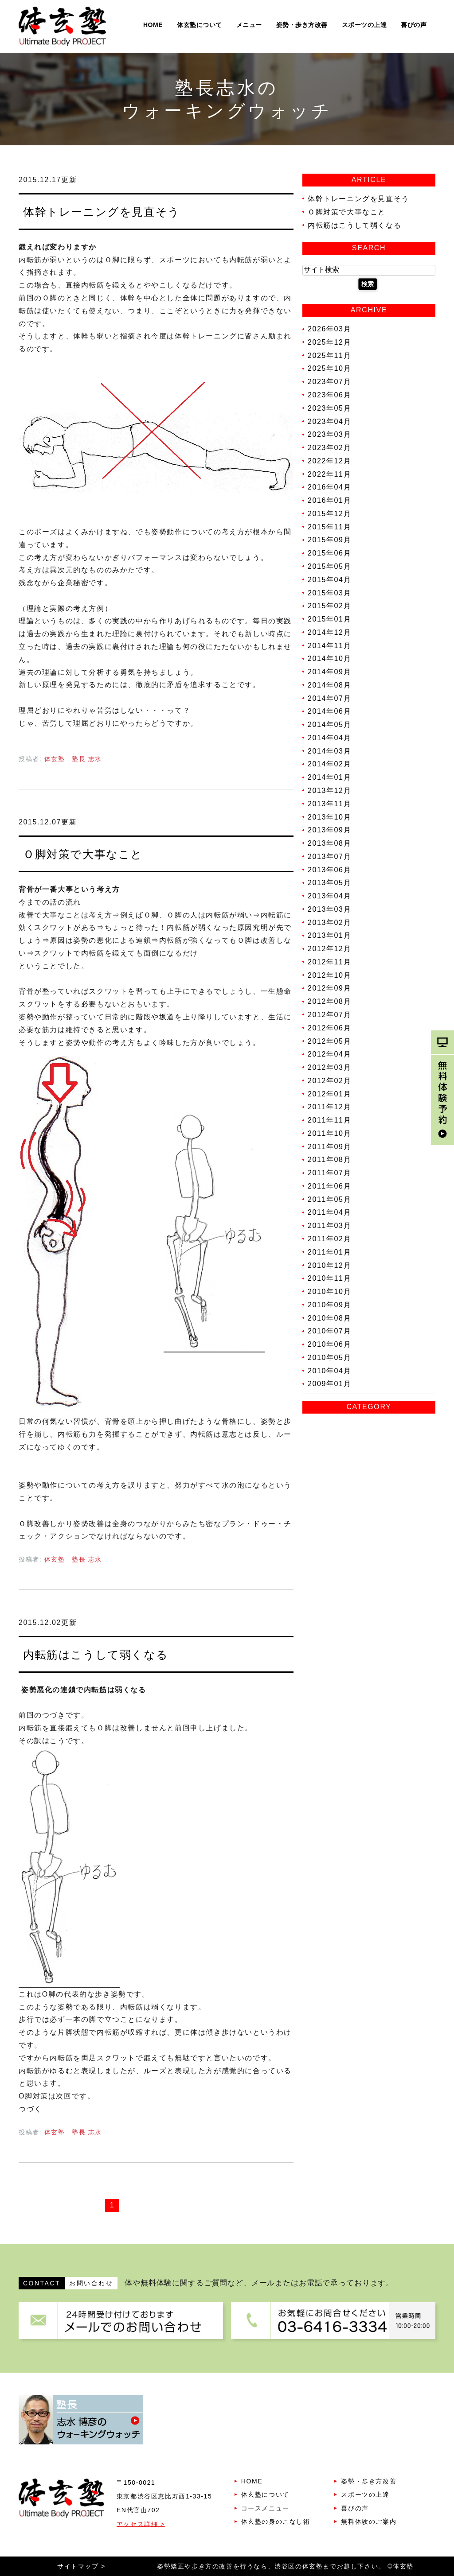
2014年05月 (329, 724)
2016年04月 (329, 487)
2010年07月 (329, 1331)
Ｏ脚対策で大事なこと (83, 854)
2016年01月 (329, 500)
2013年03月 (329, 909)
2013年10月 (329, 816)
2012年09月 (329, 988)
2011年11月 (329, 1120)
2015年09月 (329, 540)
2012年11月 (329, 962)
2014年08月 (329, 685)
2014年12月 (329, 632)
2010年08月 (329, 1317)
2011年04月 (329, 1212)
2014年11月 (329, 645)
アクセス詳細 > (141, 2523)
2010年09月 (329, 1305)
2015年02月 (329, 606)
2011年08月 (329, 1159)
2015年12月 (329, 513)
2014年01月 (329, 777)
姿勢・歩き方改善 (302, 24)
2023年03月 (329, 434)
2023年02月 (329, 447)
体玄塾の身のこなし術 (275, 2521)
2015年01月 (329, 619)
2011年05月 (329, 1199)
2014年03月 (329, 750)
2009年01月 (329, 1383)
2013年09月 (329, 830)
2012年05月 (329, 1041)
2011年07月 (329, 1173)
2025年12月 (329, 342)
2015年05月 (329, 566)
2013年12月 (329, 790)
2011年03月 (329, 1225)
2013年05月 (329, 882)
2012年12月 (329, 948)
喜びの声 (414, 24)
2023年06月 (329, 395)
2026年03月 (329, 329)
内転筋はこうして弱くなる (95, 1654)
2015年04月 (329, 579)
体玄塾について (199, 24)
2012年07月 (329, 1014)
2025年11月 (329, 355)
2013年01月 (329, 935)
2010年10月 (329, 1291)
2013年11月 (329, 804)
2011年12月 (329, 1107)
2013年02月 (329, 922)
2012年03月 (329, 1067)
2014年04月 (329, 738)
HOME (153, 24)
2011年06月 (329, 1186)
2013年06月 (329, 869)
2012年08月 (329, 1001)
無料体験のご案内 (368, 2521)
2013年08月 (329, 843)
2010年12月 (329, 1265)
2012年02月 (329, 1080)
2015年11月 (329, 526)
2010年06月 (329, 1344)
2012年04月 (329, 1054)
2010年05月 (329, 1357)
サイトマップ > (81, 2566)
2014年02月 (329, 764)
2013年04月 (329, 896)
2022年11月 (329, 474)
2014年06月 (329, 711)
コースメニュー (265, 2508)
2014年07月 (329, 698)
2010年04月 (329, 1370)
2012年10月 (329, 975)
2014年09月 (329, 672)
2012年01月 (329, 1093)
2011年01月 (329, 1252)
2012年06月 (329, 1028)
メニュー (249, 24)
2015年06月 (329, 553)
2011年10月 (329, 1133)
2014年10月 (329, 658)
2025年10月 (329, 368)
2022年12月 (329, 461)
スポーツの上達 (364, 24)
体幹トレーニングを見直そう (101, 212)
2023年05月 (329, 408)
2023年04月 (329, 421)
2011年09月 (329, 1146)
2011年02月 (329, 1239)
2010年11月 (329, 1278)
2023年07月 (329, 381)
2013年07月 (329, 856)
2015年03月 (329, 592)
